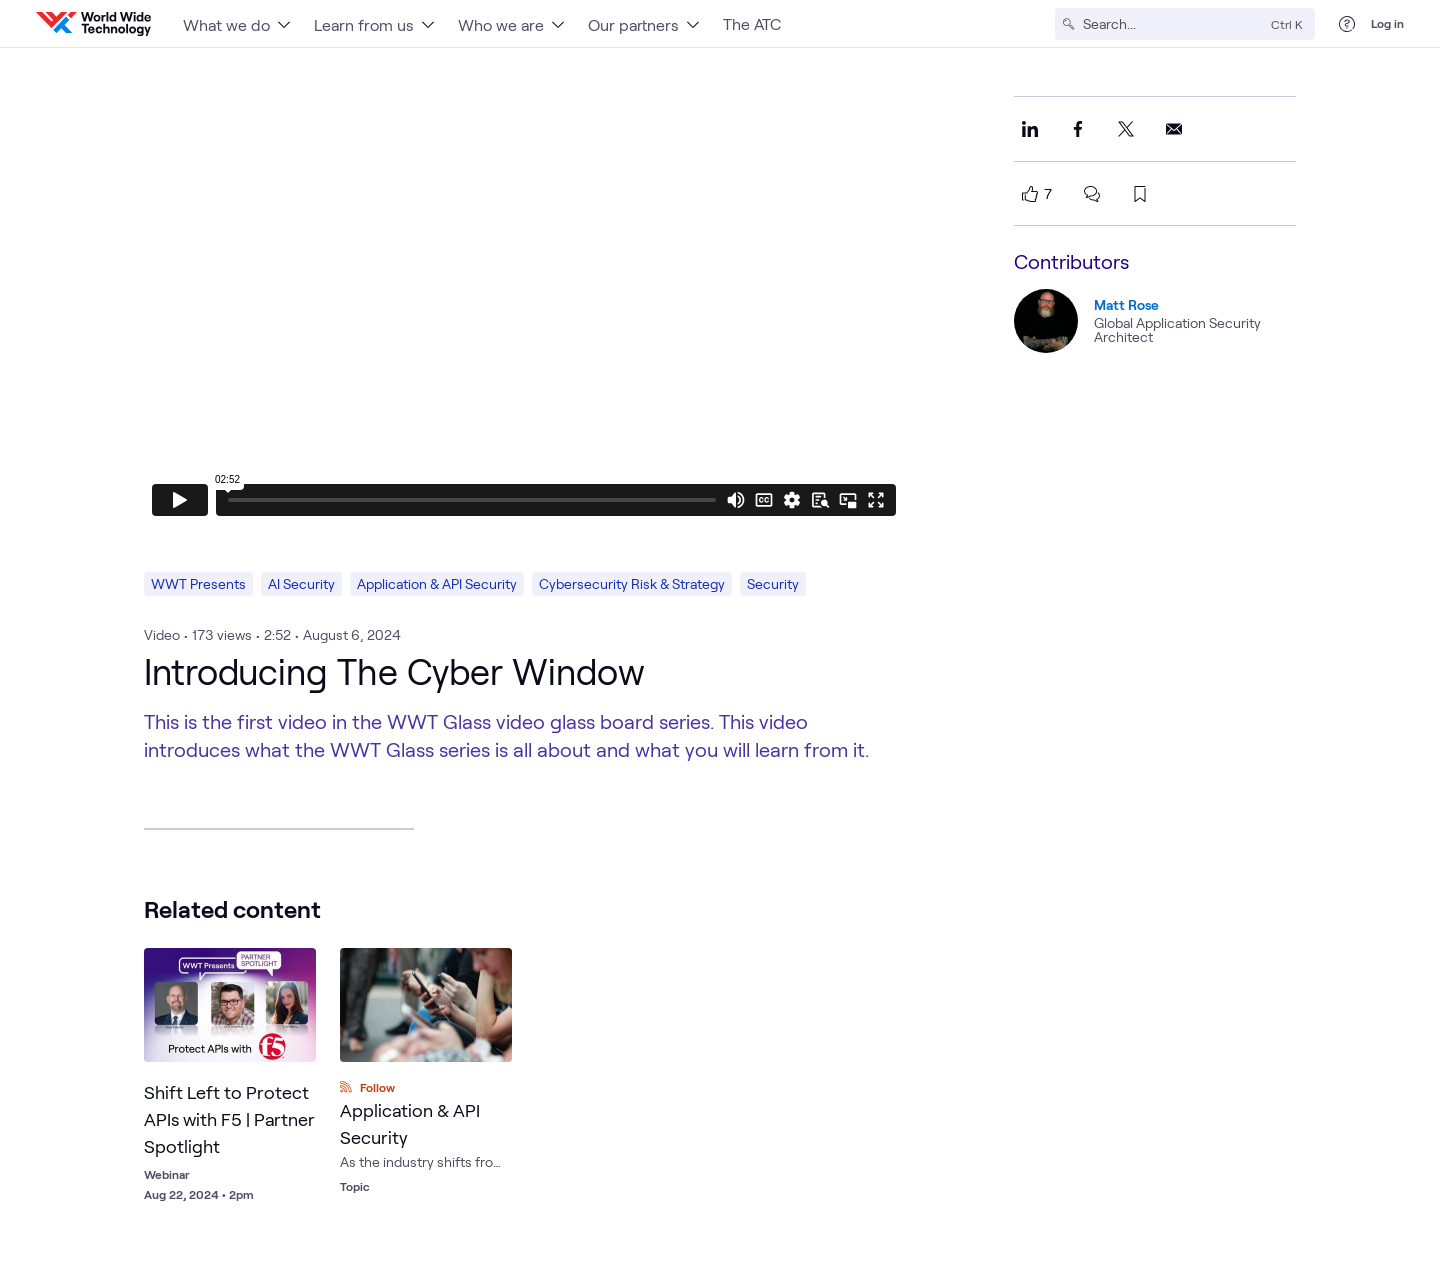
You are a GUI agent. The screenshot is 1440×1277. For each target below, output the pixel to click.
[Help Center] (1347, 24)
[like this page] (1030, 194)
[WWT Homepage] (93, 24)
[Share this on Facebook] (1078, 129)
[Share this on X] (1126, 129)
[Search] (1173, 24)
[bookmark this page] (1140, 194)
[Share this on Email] (1174, 129)
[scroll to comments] (1092, 194)
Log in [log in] (1387, 23)
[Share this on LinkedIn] (1030, 129)
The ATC (752, 23)
